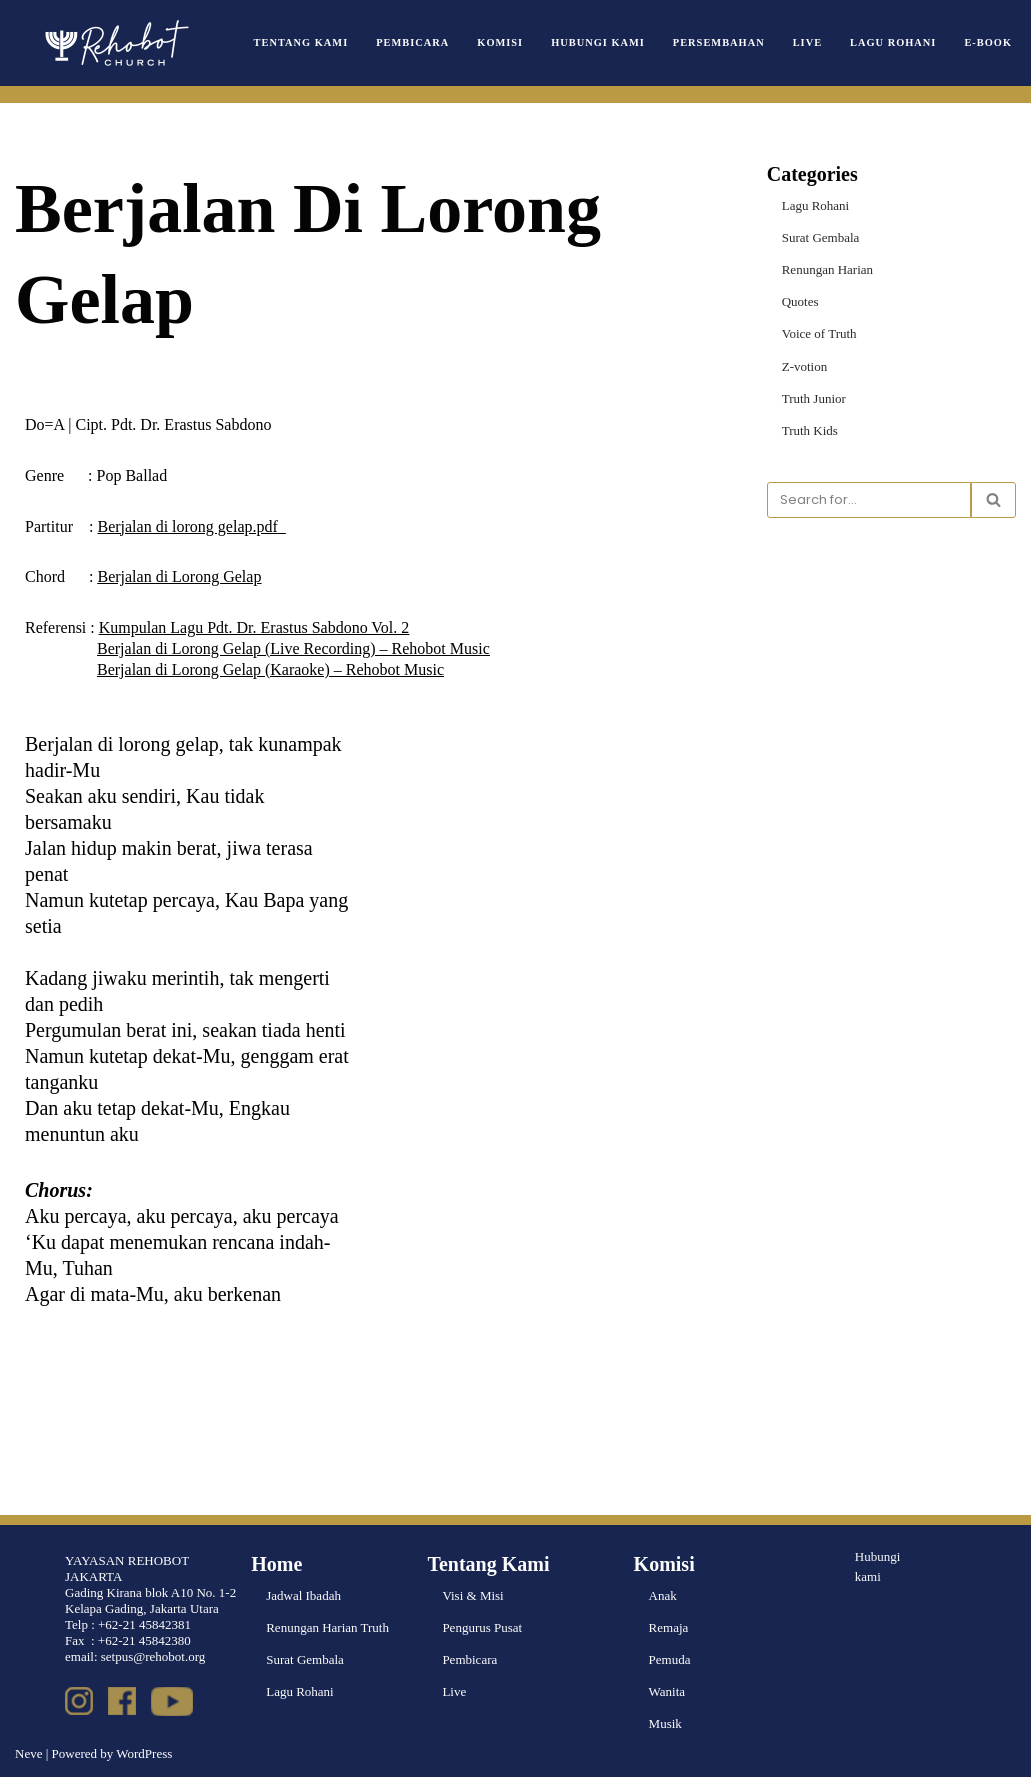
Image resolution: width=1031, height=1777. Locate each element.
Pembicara (412, 42)
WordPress (144, 1753)
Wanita (667, 1691)
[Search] (869, 500)
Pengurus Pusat (482, 1627)
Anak (663, 1595)
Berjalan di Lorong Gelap (179, 576)
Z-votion (805, 366)
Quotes (800, 301)
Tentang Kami (301, 42)
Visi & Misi (472, 1595)
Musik (665, 1723)
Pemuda (670, 1659)
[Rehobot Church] (115, 43)
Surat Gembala (821, 237)
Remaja (669, 1627)
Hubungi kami (878, 1567)
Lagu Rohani (893, 42)
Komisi (500, 42)
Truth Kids (810, 430)
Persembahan (719, 42)
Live (807, 42)
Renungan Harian (827, 269)
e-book (988, 42)
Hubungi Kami (598, 42)
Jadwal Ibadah (303, 1595)
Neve (28, 1753)
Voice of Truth (819, 333)
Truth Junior (814, 398)
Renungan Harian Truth (327, 1627)
